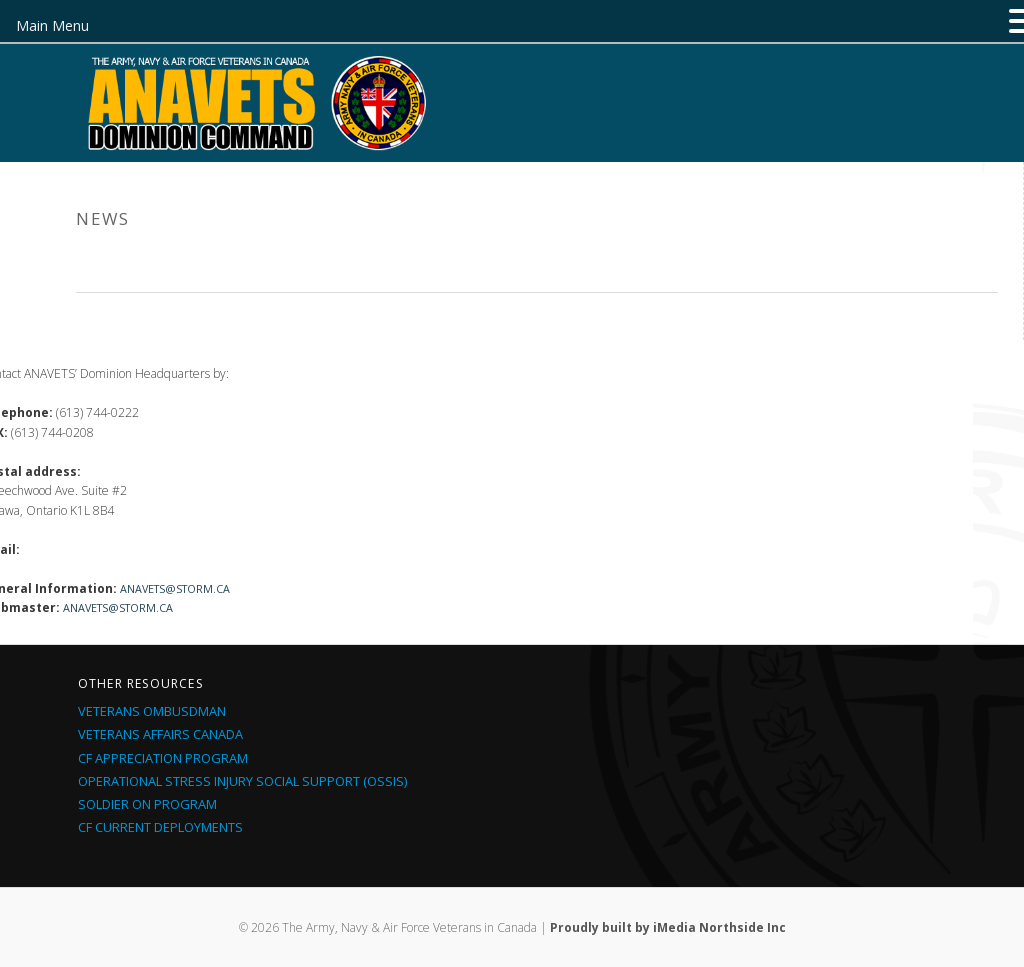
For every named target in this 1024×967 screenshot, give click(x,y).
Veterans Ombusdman (152, 711)
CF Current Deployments (160, 827)
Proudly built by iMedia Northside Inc (668, 927)
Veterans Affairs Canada (160, 734)
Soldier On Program (147, 804)
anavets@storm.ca (175, 588)
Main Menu (52, 25)
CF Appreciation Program (163, 758)
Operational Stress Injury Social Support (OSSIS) (242, 781)
